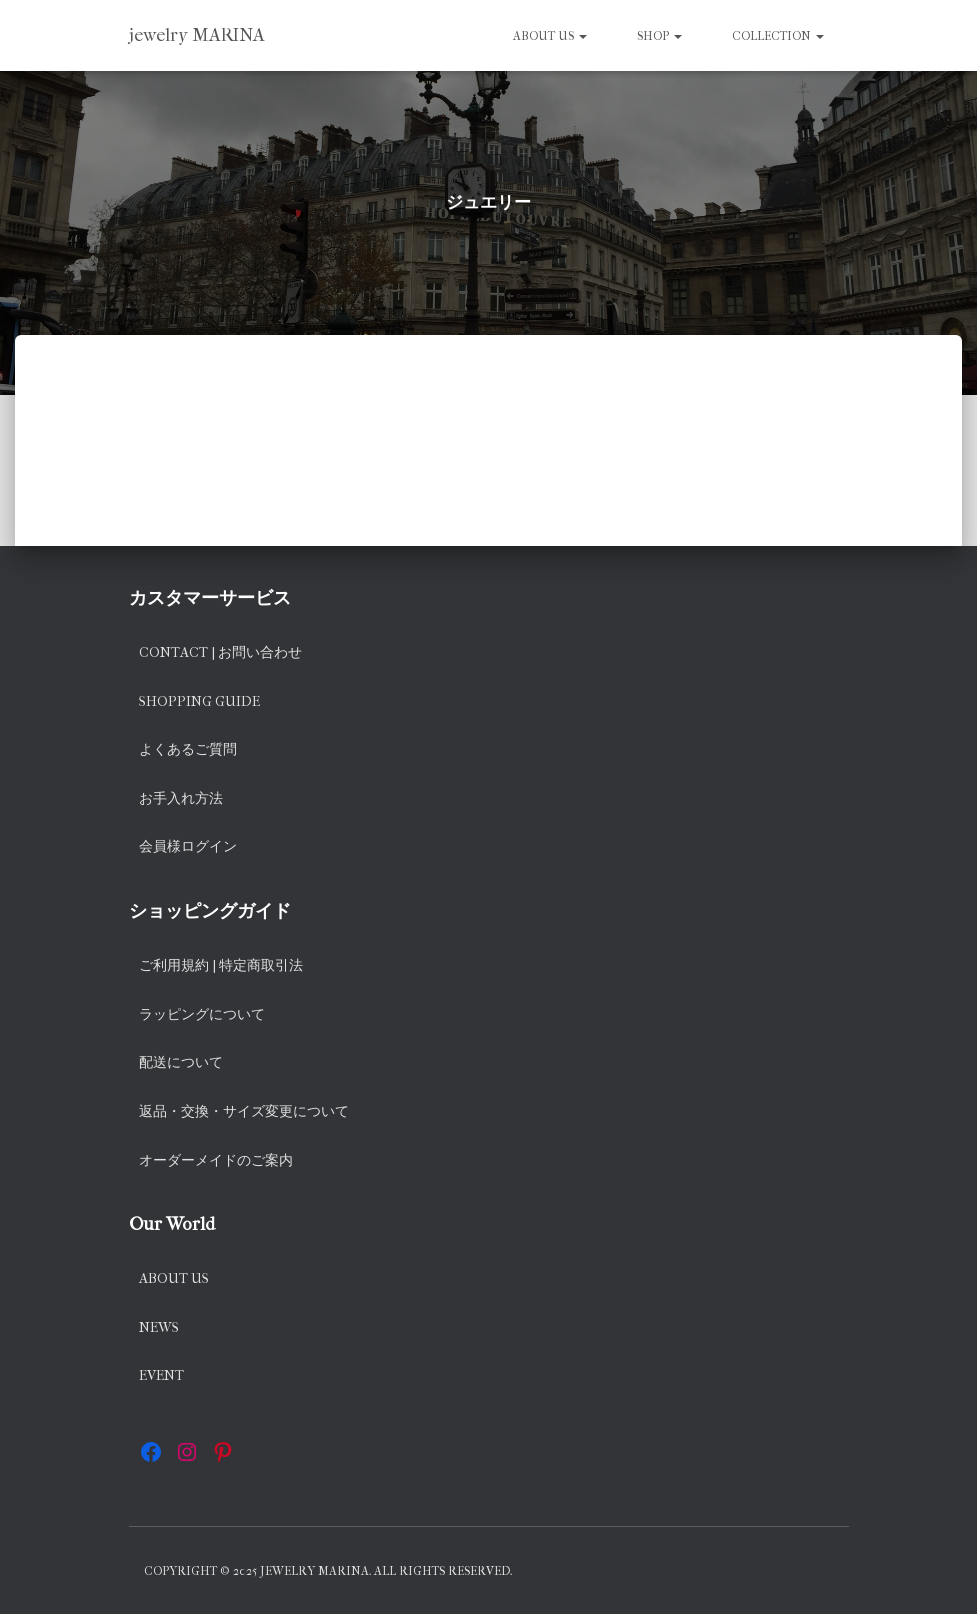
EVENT (161, 1375)
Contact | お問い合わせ (220, 652)
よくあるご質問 (188, 749)
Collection (778, 36)
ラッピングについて (202, 1014)
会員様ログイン (188, 846)
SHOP (659, 36)
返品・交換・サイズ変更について (244, 1111)
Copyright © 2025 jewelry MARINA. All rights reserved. (328, 1571)
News (159, 1327)
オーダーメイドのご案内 (216, 1160)
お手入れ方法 (181, 798)
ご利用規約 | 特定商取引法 (221, 965)
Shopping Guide (199, 701)
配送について (181, 1062)
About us (550, 36)
